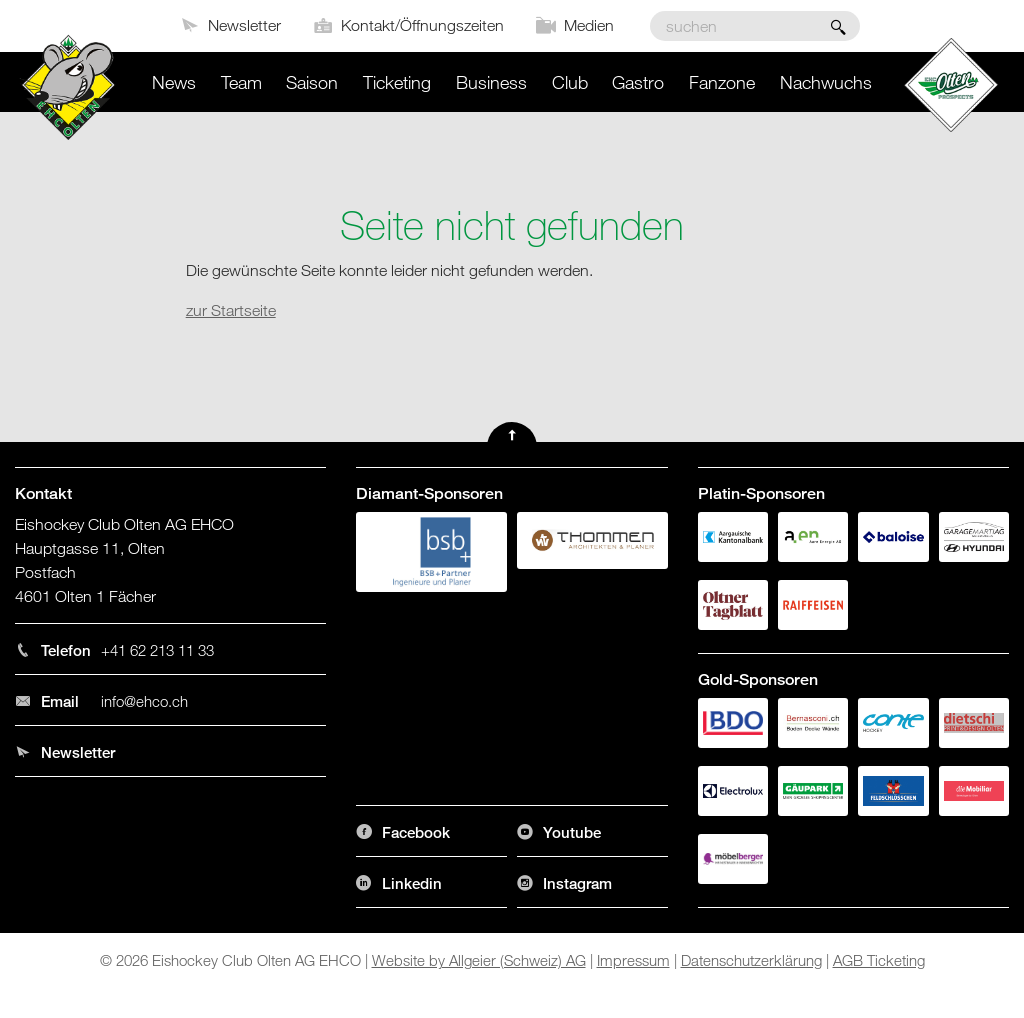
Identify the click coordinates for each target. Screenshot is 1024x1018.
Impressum (633, 960)
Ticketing (397, 82)
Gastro (638, 82)
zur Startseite (231, 310)
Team (241, 82)
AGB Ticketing (879, 960)
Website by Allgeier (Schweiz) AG (479, 960)
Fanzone (722, 82)
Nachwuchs (826, 82)
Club (570, 82)
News (174, 82)
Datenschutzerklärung (751, 960)
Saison (312, 82)
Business (491, 82)
